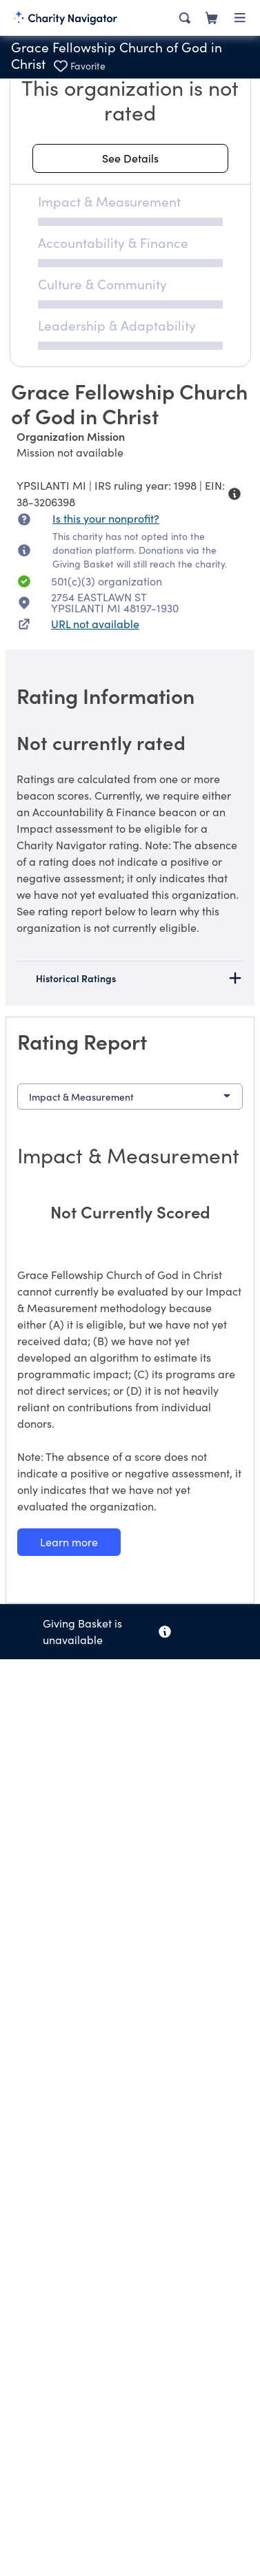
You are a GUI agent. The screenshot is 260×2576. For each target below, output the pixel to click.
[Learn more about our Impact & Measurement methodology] (69, 1542)
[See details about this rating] (130, 158)
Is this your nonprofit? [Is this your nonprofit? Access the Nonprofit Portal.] (105, 518)
